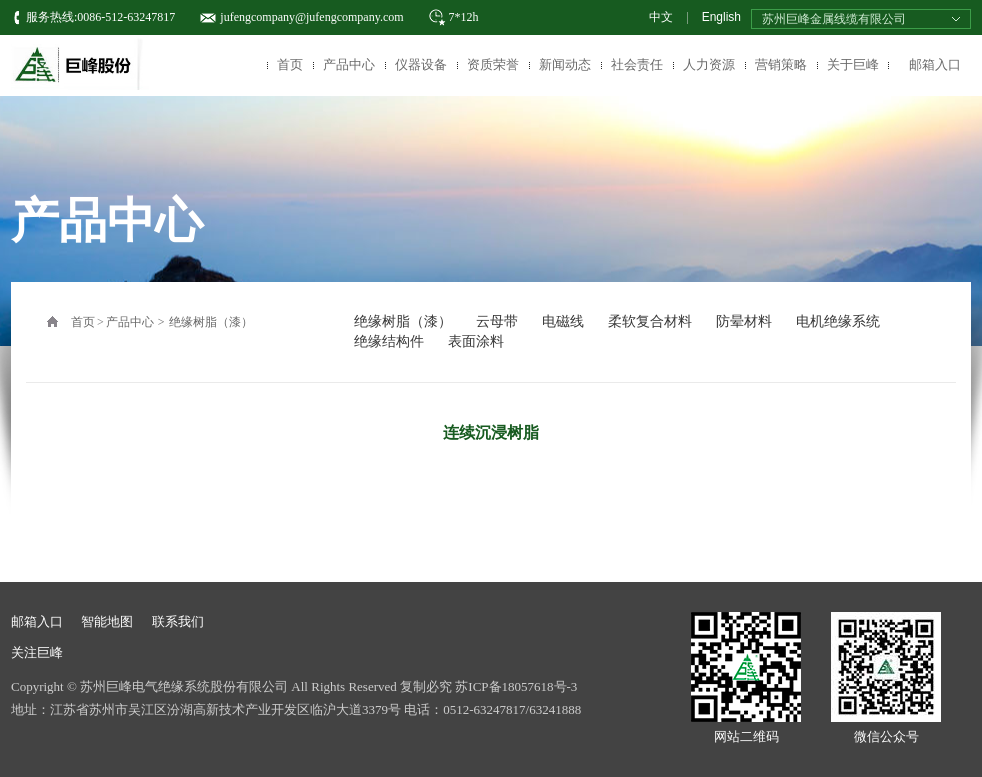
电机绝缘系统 (838, 321)
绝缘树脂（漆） (211, 322)
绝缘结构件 (389, 341)
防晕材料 (744, 321)
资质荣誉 (493, 64)
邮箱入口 (935, 64)
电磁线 (563, 321)
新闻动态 (565, 64)
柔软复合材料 (650, 321)
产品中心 (349, 64)
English (721, 17)
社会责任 (637, 64)
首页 (290, 64)
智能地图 (107, 621)
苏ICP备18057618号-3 (516, 686)
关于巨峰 (853, 64)
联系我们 (178, 621)
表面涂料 (476, 341)
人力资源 (709, 64)
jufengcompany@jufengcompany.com (311, 17)
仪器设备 (421, 64)
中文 (661, 17)
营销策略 (781, 64)
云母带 (497, 321)
